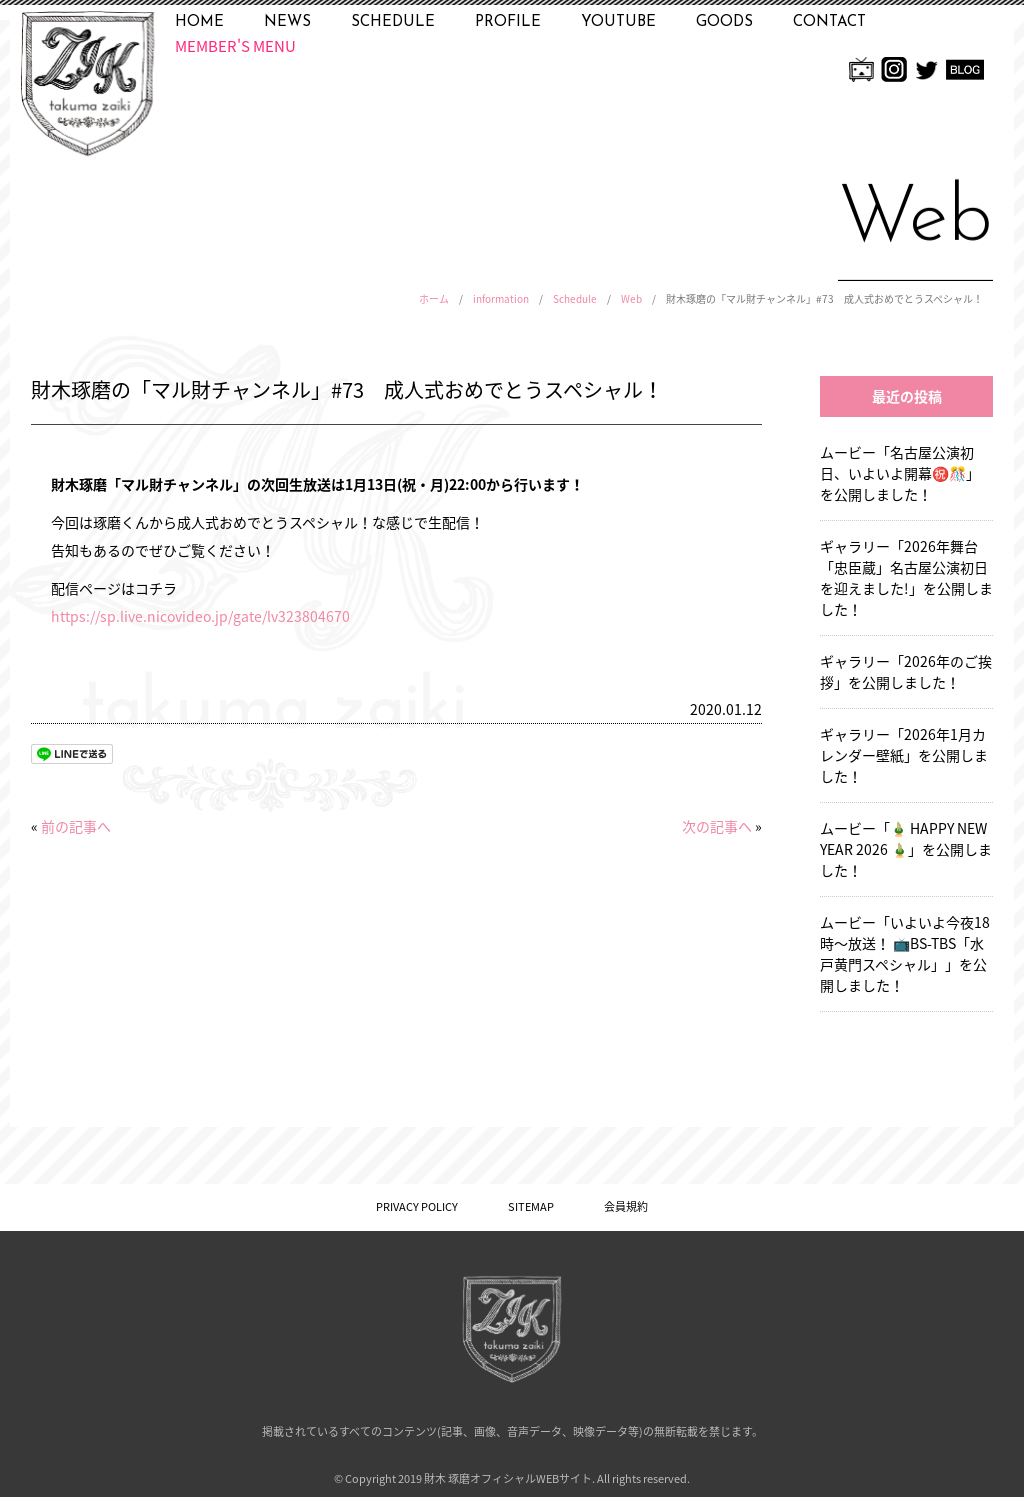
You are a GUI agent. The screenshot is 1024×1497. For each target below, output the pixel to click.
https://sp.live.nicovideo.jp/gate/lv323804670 (200, 616)
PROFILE (508, 22)
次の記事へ (717, 826)
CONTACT (829, 22)
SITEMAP (531, 1206)
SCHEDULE (393, 22)
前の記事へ (76, 826)
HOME (199, 22)
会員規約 (626, 1206)
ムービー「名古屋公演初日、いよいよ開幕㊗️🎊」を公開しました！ (900, 473)
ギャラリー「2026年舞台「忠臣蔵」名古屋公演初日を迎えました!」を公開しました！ (906, 577)
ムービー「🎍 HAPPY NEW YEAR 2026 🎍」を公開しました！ (906, 849)
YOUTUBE (618, 22)
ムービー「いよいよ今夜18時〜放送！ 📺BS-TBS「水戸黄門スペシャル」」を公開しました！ (905, 953)
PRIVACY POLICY (417, 1206)
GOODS (724, 22)
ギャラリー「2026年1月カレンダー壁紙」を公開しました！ (904, 755)
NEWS (287, 22)
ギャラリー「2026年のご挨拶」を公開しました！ (906, 671)
